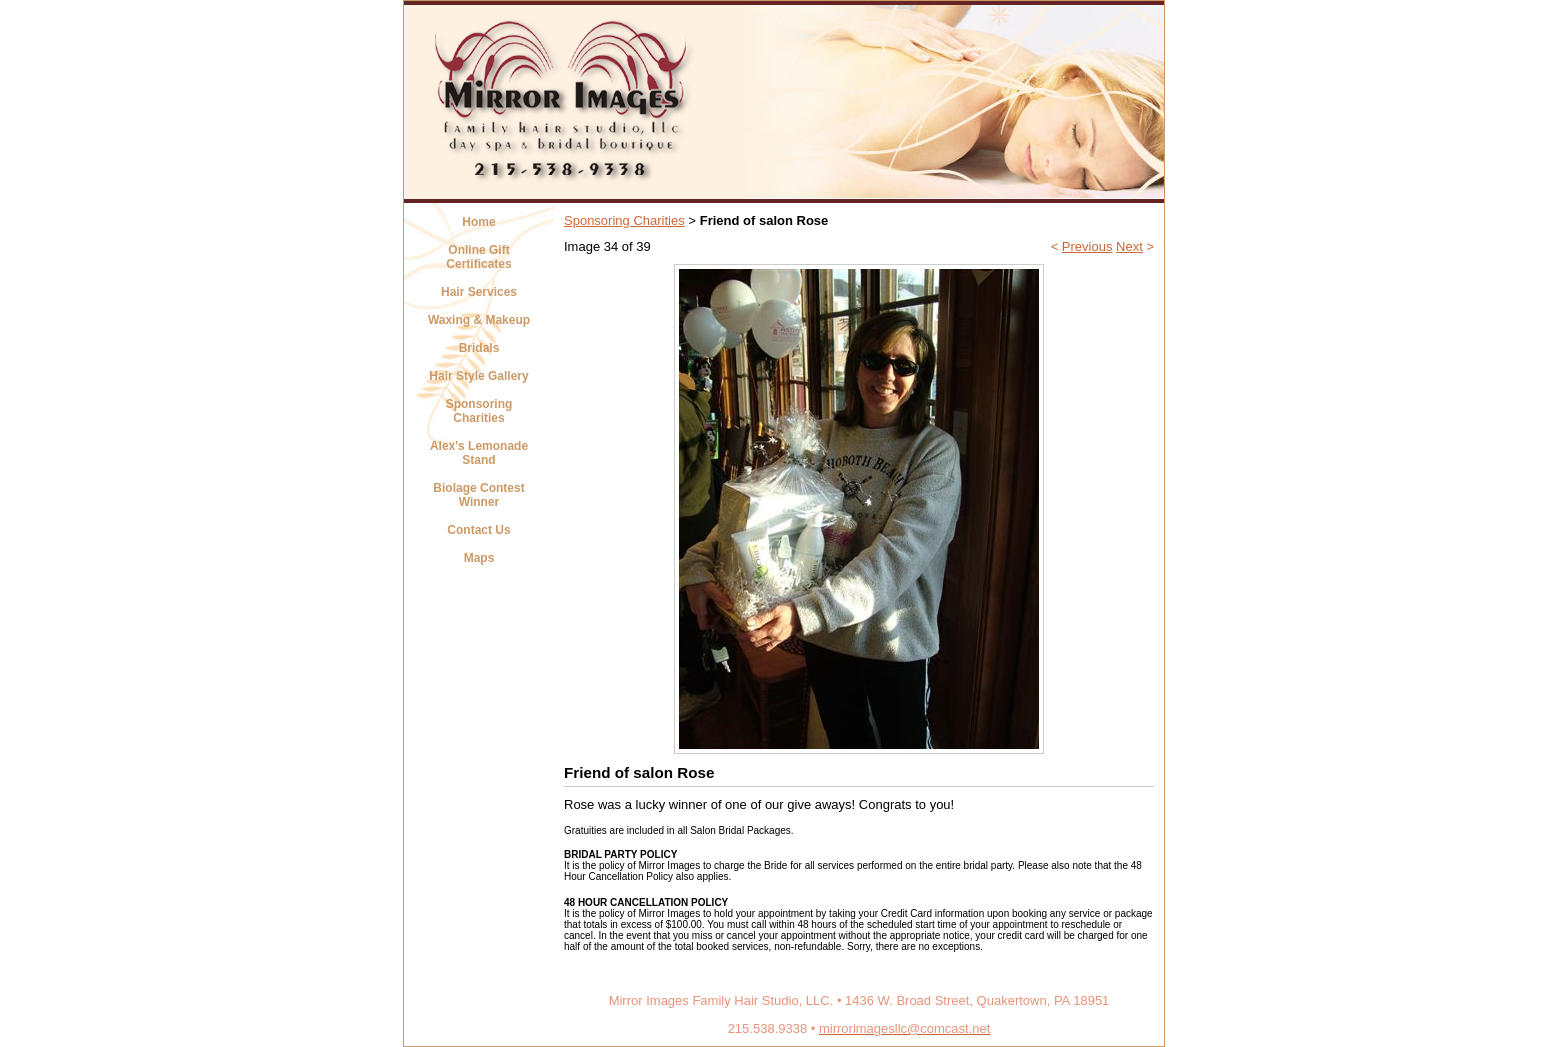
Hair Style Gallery (478, 376)
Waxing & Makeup (479, 320)
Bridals (479, 348)
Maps (479, 558)
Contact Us (478, 530)
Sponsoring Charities (479, 411)
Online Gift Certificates (478, 257)
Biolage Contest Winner (478, 495)
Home (478, 222)
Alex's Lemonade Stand (479, 453)
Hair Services (479, 292)
